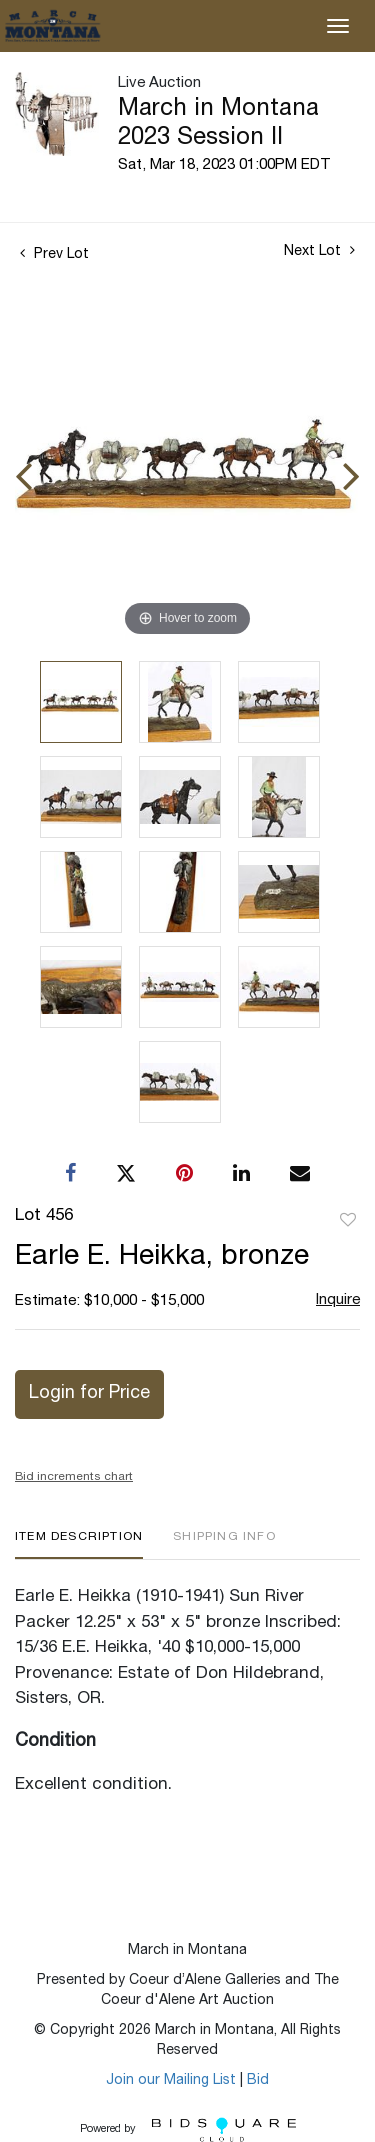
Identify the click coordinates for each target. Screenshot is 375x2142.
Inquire (338, 1300)
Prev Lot (54, 255)
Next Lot (319, 251)
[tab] (79, 1544)
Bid (258, 2081)
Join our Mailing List (171, 2081)
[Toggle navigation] (338, 26)
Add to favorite (348, 1221)
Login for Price (89, 1394)
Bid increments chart (74, 1477)
